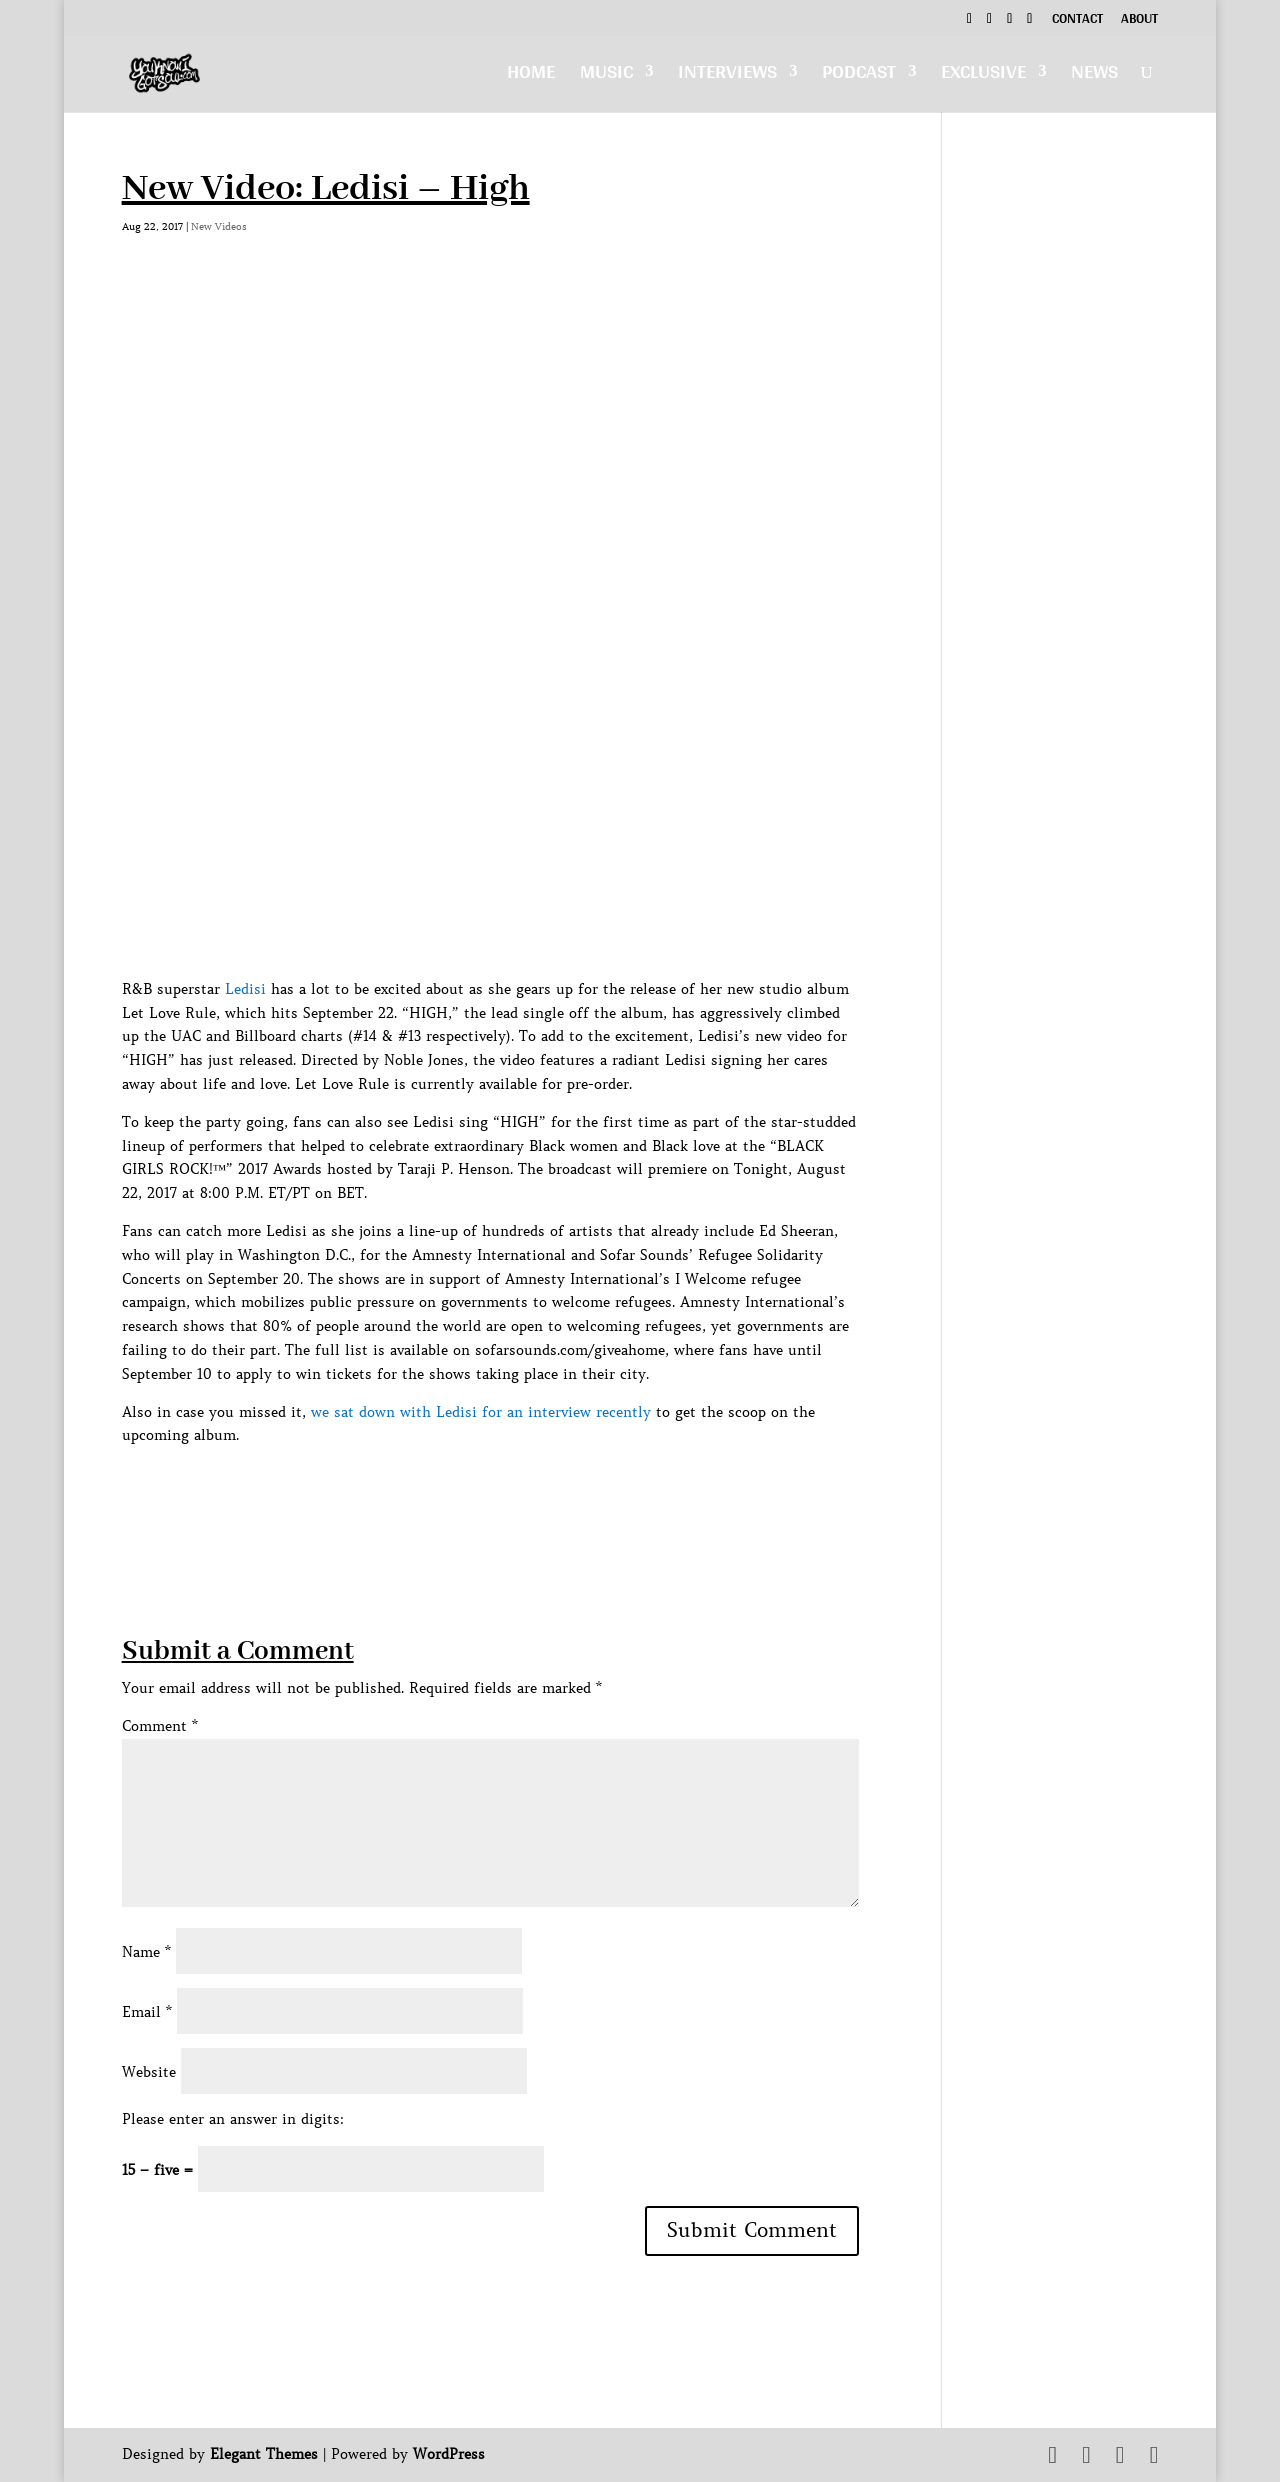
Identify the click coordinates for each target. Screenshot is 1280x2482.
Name (146, 1952)
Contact (1077, 21)
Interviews (727, 76)
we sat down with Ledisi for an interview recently (481, 1412)
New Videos (219, 226)
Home (531, 76)
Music (606, 76)
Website (149, 2072)
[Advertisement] (486, 1493)
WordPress (449, 2454)
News (1094, 76)
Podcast (859, 76)
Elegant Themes (264, 2454)
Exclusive (983, 76)
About (1139, 21)
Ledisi (245, 989)
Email (147, 2012)
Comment (160, 1726)
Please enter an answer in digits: (233, 2119)
